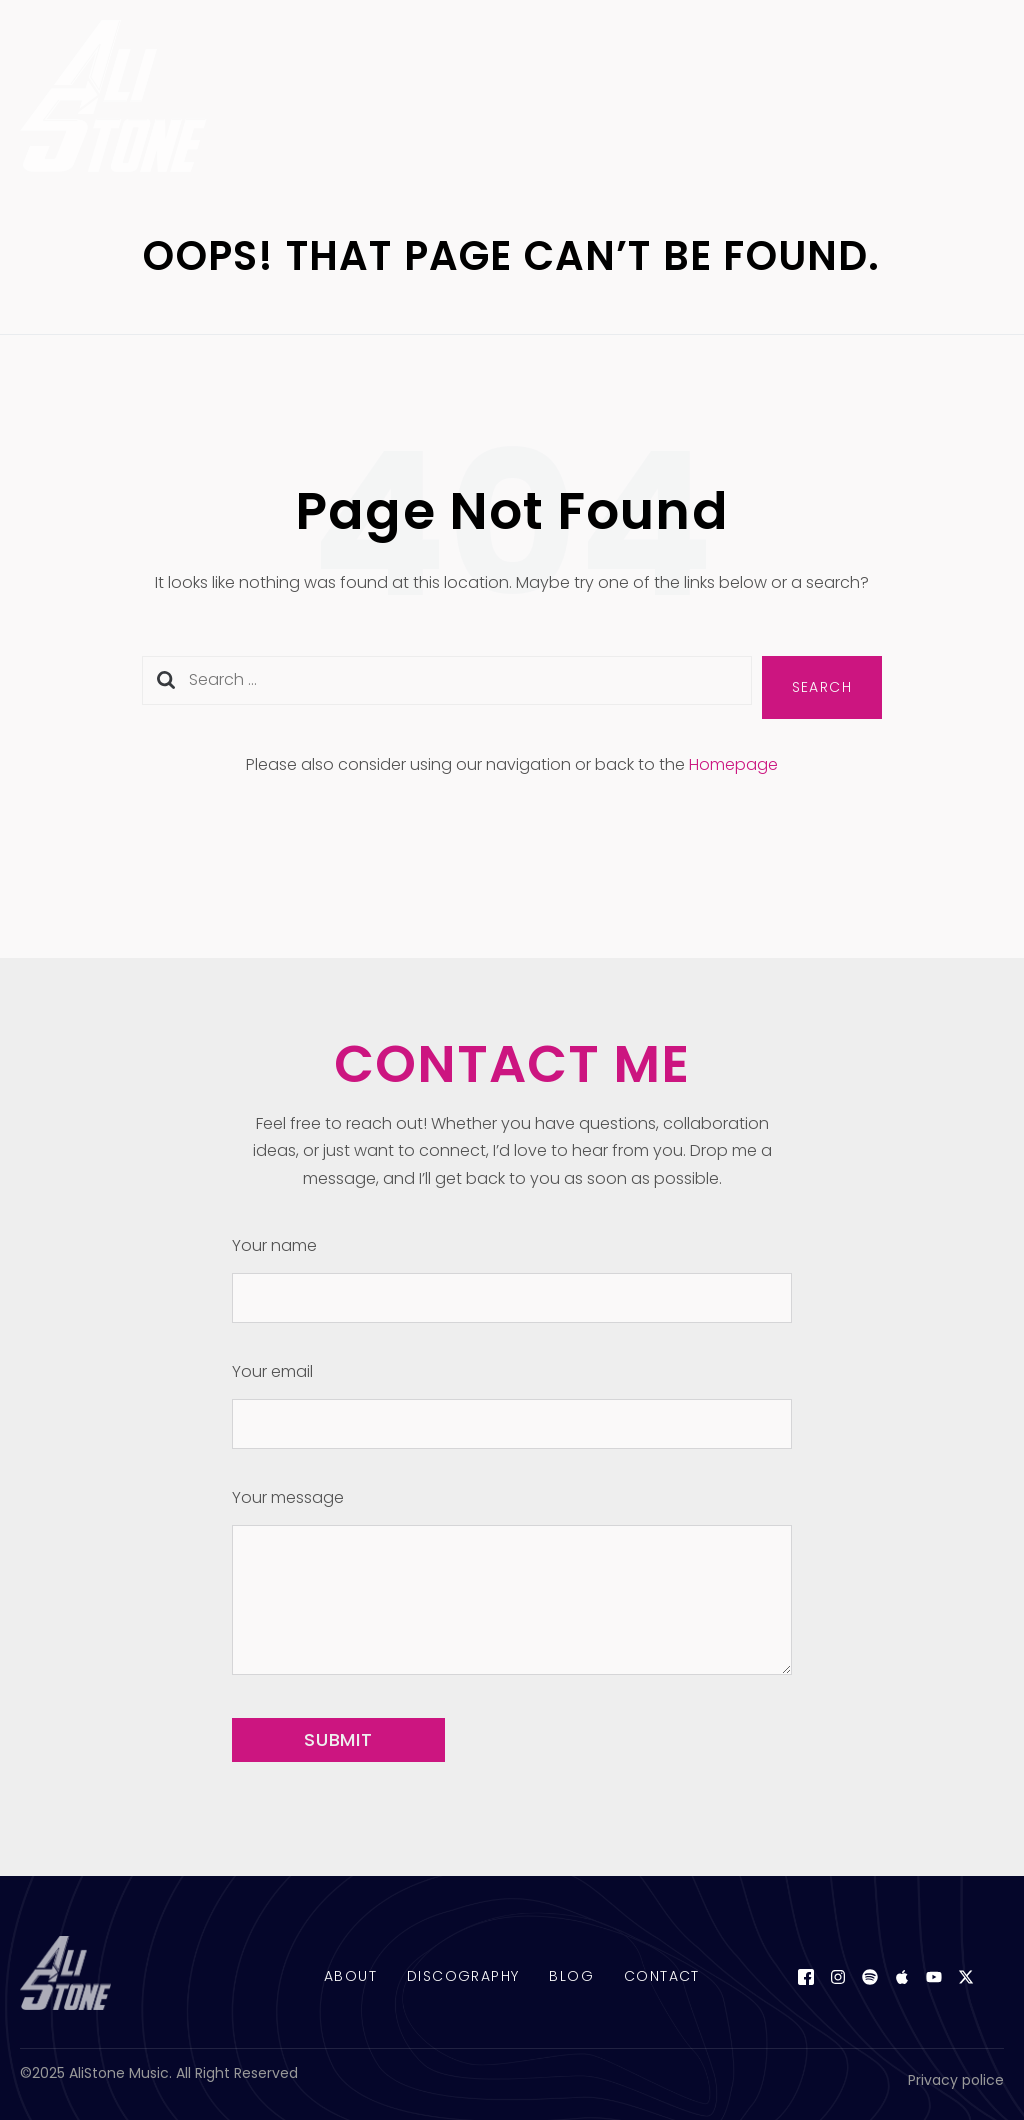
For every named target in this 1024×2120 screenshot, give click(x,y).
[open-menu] (981, 100)
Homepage (733, 764)
